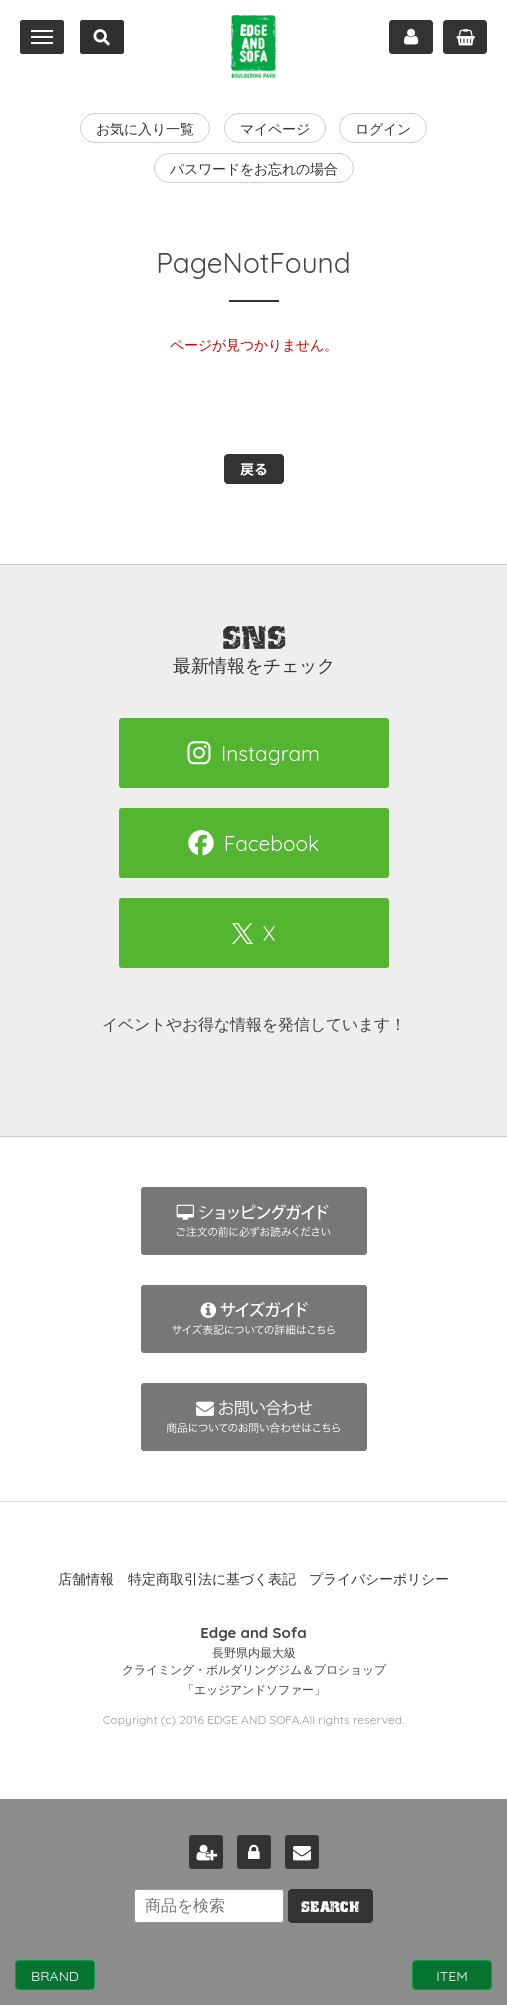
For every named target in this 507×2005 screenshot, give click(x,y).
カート (465, 37)
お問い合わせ (302, 1852)
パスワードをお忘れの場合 (254, 169)
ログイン (383, 129)
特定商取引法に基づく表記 (212, 1579)
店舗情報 (86, 1579)
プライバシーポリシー (379, 1579)
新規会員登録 (206, 1852)
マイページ (411, 37)
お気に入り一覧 (145, 129)
